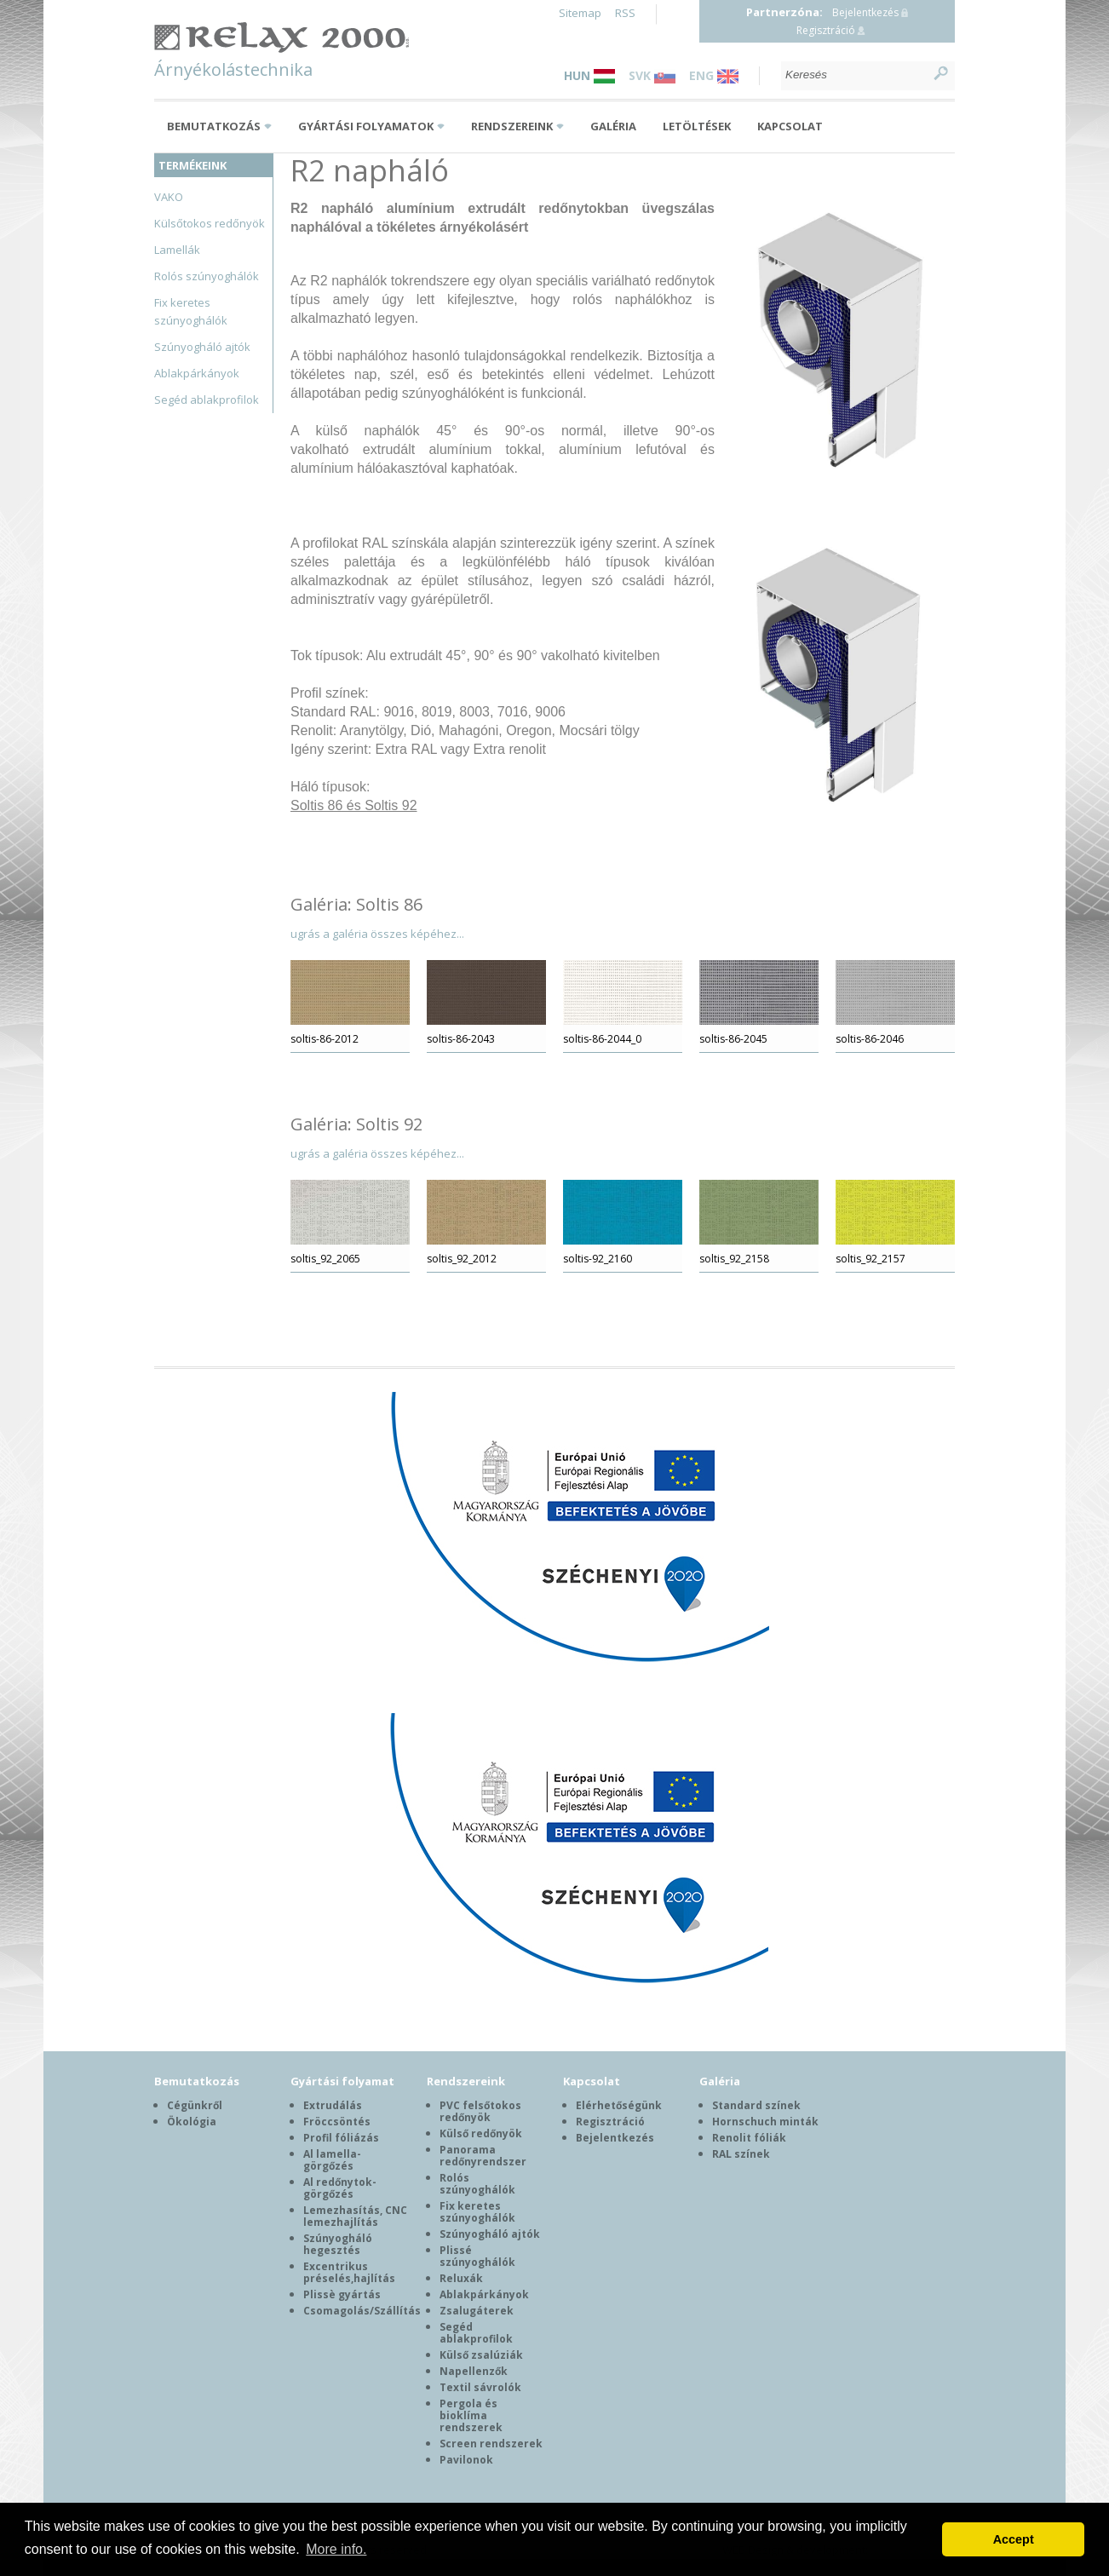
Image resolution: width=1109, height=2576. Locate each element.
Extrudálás (332, 2105)
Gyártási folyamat (342, 2081)
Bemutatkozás (214, 126)
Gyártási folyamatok (366, 126)
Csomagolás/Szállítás (362, 2310)
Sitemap (580, 12)
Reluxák (461, 2278)
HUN (589, 75)
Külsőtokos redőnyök (209, 223)
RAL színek (741, 2154)
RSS (625, 12)
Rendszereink (512, 126)
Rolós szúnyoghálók (206, 276)
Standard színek (756, 2105)
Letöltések (697, 126)
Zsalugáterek (477, 2310)
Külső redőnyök (481, 2133)
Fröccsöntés (337, 2121)
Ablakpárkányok (196, 373)
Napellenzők (474, 2371)
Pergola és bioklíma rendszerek (471, 2415)
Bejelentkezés (865, 12)
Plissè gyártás (342, 2294)
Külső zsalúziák (481, 2355)
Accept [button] (1013, 2539)
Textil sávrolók (480, 2387)
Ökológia (191, 2121)
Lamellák (177, 249)
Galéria (613, 126)
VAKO (168, 196)
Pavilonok (466, 2459)
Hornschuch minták (765, 2121)
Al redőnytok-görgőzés (339, 2188)
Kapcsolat (790, 126)
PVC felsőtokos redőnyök (480, 2111)
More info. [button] (336, 2549)
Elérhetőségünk (619, 2105)
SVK (652, 75)
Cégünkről (194, 2105)
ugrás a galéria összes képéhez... (377, 933)
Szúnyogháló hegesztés (337, 2244)
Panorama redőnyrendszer (483, 2155)
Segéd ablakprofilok (206, 399)
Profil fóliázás (341, 2137)
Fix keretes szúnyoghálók (477, 2212)
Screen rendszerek (491, 2443)
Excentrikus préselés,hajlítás (349, 2272)
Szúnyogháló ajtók (202, 346)
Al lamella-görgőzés (332, 2160)
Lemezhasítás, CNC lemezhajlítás (355, 2216)
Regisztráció (825, 30)
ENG (713, 75)
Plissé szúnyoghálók (477, 2256)
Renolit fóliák (749, 2137)
